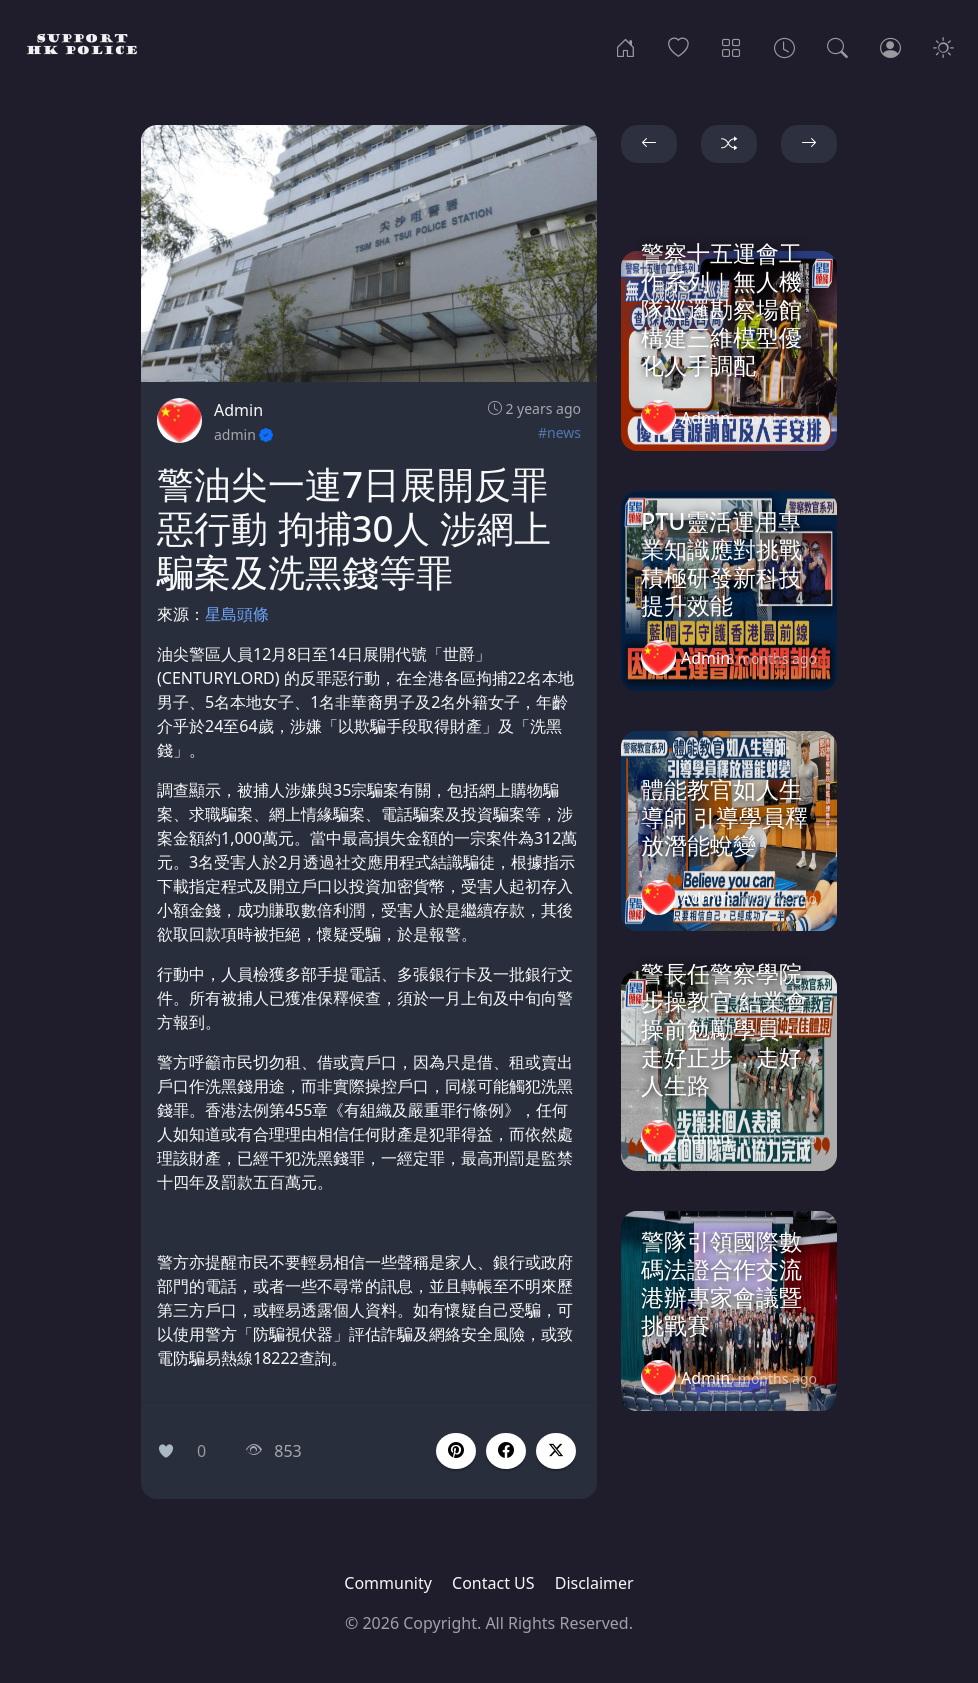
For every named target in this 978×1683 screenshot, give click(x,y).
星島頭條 (237, 614)
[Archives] (784, 46)
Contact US (493, 1583)
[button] (506, 1451)
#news (559, 432)
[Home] (625, 46)
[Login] (890, 46)
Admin (238, 410)
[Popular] (678, 46)
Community (388, 1583)
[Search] (837, 46)
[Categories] (731, 46)
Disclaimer (594, 1583)
